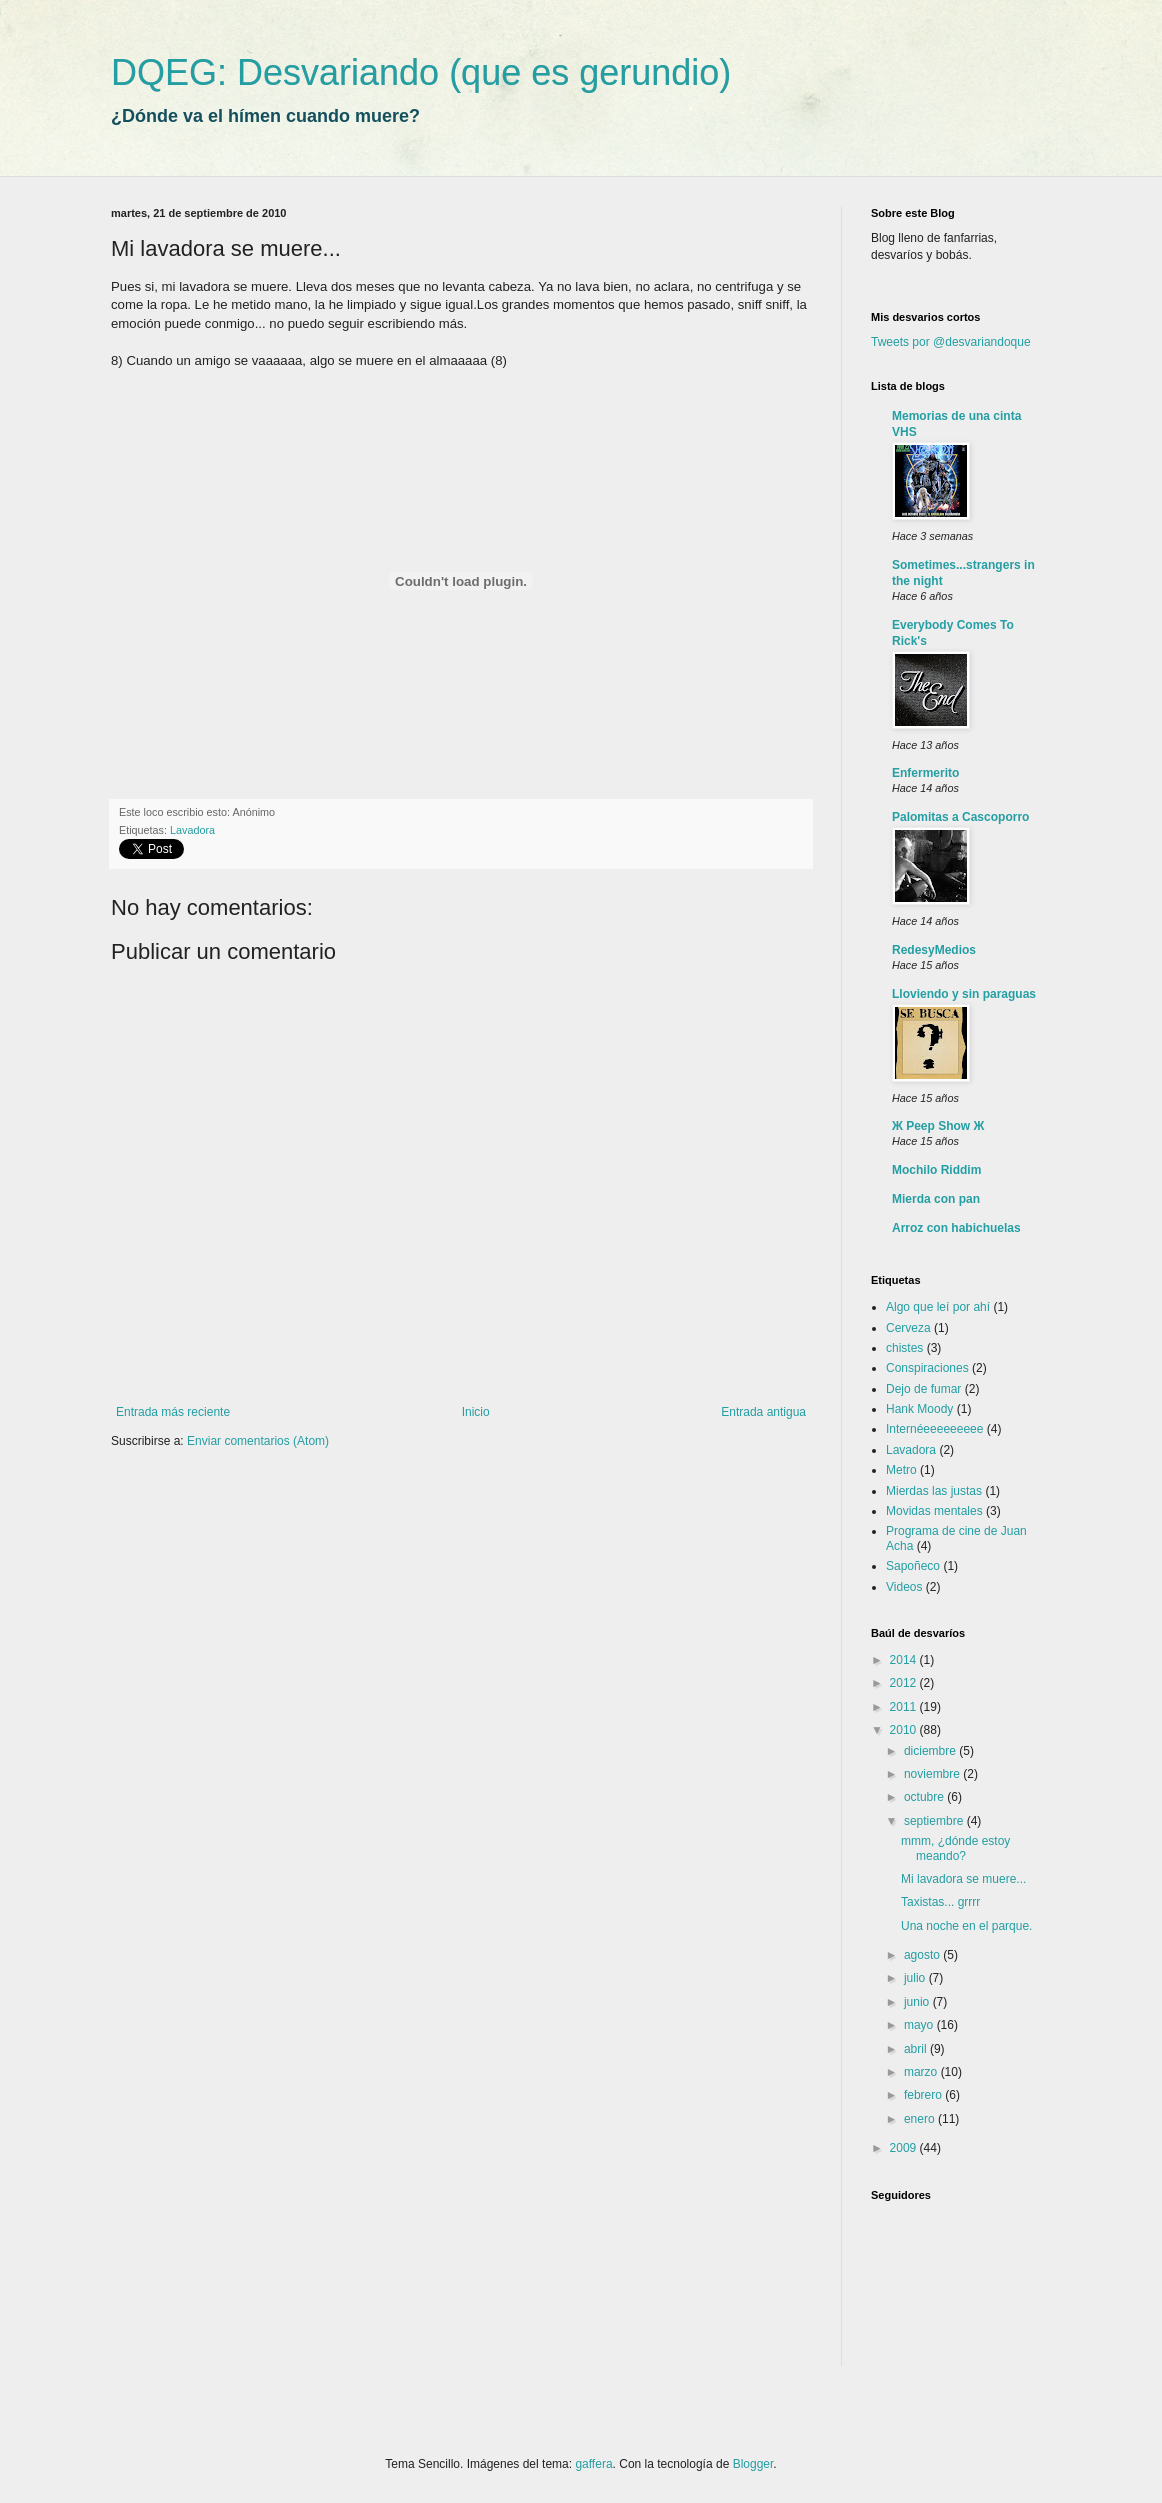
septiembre (935, 1821)
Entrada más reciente (173, 1412)
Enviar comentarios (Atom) (258, 1441)
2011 (905, 1707)
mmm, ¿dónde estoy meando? (955, 1848)
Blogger (753, 2464)
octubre (925, 1797)
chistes (904, 1348)
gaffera (593, 2464)
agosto (923, 1955)
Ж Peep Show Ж (938, 1126)
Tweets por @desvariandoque (951, 342)
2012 (905, 1683)
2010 (905, 1730)
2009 (905, 2148)
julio (916, 1978)
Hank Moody (919, 1409)
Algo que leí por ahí (938, 1307)
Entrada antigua (763, 1412)
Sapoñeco (913, 1566)
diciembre (931, 1751)
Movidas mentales (934, 1511)
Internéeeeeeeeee (934, 1429)
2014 (905, 1660)
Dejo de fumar (923, 1389)
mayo (920, 2025)
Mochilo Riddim (936, 1170)
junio (918, 2002)
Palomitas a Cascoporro (960, 817)
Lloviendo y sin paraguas (964, 994)
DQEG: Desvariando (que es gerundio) (421, 72)
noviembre (933, 1774)
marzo (922, 2072)
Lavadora (192, 830)
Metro (901, 1470)
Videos (904, 1587)
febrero (924, 2095)
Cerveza (908, 1328)
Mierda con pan (936, 1199)
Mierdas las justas (934, 1491)
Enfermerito (925, 773)
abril (917, 2049)
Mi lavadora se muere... (963, 1879)
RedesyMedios (934, 950)
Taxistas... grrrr (940, 1902)
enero (921, 2119)
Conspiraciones (927, 1368)
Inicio (476, 1412)
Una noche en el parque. (966, 1926)
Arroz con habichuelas (956, 1228)
